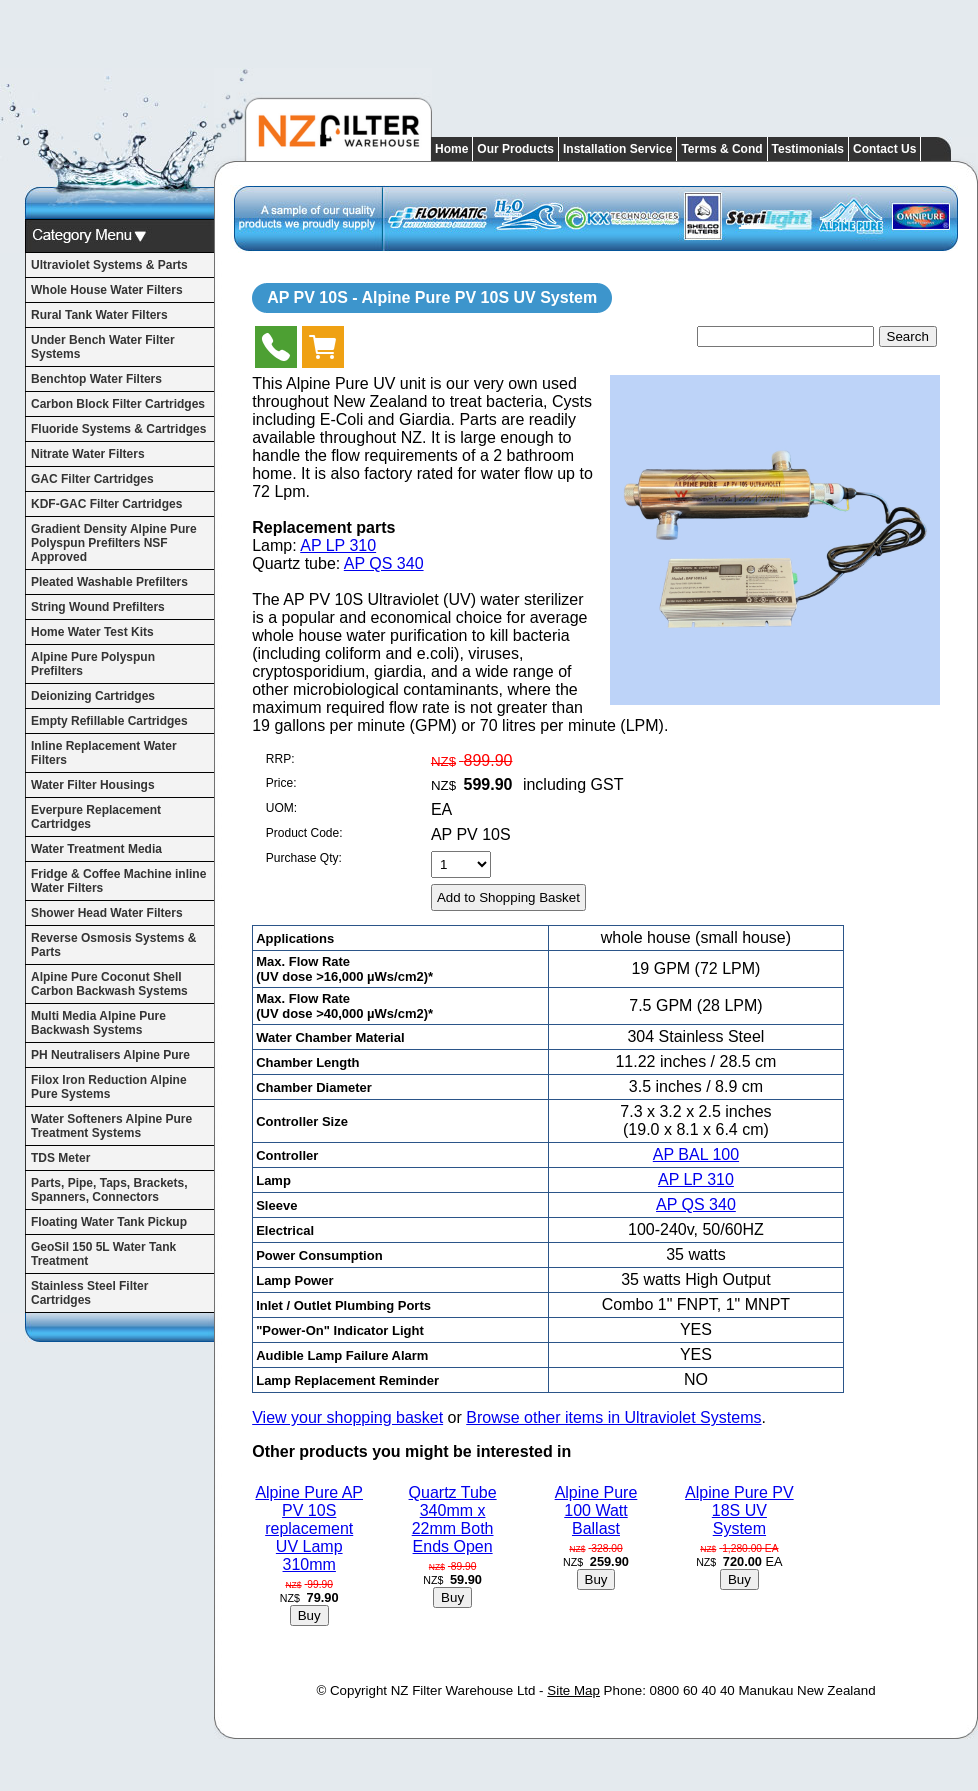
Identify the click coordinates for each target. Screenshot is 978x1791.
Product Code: (304, 833)
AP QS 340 (384, 563)
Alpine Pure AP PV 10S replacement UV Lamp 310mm (309, 1528)
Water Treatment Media (96, 849)
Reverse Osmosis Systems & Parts (113, 945)
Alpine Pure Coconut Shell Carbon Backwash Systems (109, 984)
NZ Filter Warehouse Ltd (463, 1690)
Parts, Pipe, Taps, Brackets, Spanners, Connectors (109, 1190)
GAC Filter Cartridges (92, 479)
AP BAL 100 (696, 1154)
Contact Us (884, 149)
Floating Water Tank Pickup (109, 1222)
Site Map (573, 1690)
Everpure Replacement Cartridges (96, 817)
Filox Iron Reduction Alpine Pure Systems (109, 1087)
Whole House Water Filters (107, 290)
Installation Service (617, 149)
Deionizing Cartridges (93, 696)
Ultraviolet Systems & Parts (109, 265)
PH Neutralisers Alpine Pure (110, 1055)
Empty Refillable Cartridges (109, 721)
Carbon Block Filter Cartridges (118, 404)
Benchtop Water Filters (96, 379)
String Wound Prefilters (98, 607)
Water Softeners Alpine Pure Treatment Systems (111, 1126)
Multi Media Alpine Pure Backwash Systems (98, 1023)
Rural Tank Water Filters (99, 315)
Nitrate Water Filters (88, 454)
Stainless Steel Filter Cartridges (89, 1293)
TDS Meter (60, 1158)
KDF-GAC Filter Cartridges (106, 504)
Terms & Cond (721, 149)
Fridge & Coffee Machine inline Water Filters (118, 881)
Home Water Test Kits (92, 632)
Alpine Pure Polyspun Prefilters (93, 664)
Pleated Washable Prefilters (109, 582)
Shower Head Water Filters (107, 913)
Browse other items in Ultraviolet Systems (613, 1417)
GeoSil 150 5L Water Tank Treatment (103, 1254)
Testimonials (808, 149)
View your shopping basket (347, 1417)
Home (451, 149)
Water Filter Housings (93, 785)
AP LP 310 (338, 545)
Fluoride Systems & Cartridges (118, 429)
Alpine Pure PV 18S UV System (739, 1510)
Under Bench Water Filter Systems (103, 347)
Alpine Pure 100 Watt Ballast (596, 1510)
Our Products (515, 149)
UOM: (281, 808)
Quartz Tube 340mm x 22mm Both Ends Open (453, 1519)
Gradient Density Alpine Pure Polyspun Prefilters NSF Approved (114, 543)
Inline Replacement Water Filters (104, 753)
